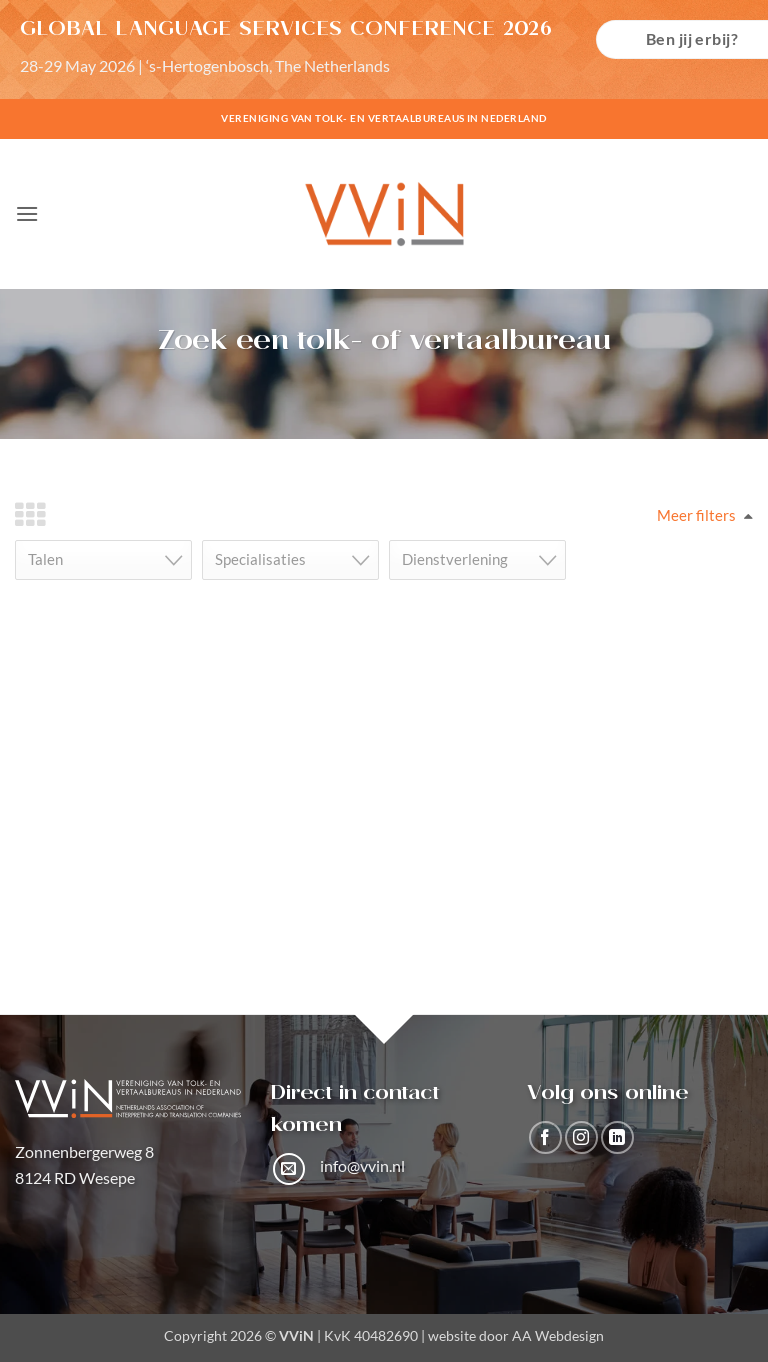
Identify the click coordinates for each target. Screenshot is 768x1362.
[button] (27, 213)
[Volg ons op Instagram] (581, 1137)
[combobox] (103, 560)
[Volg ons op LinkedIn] (617, 1137)
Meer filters (696, 515)
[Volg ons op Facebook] (545, 1137)
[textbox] (109, 559)
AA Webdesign (558, 1335)
